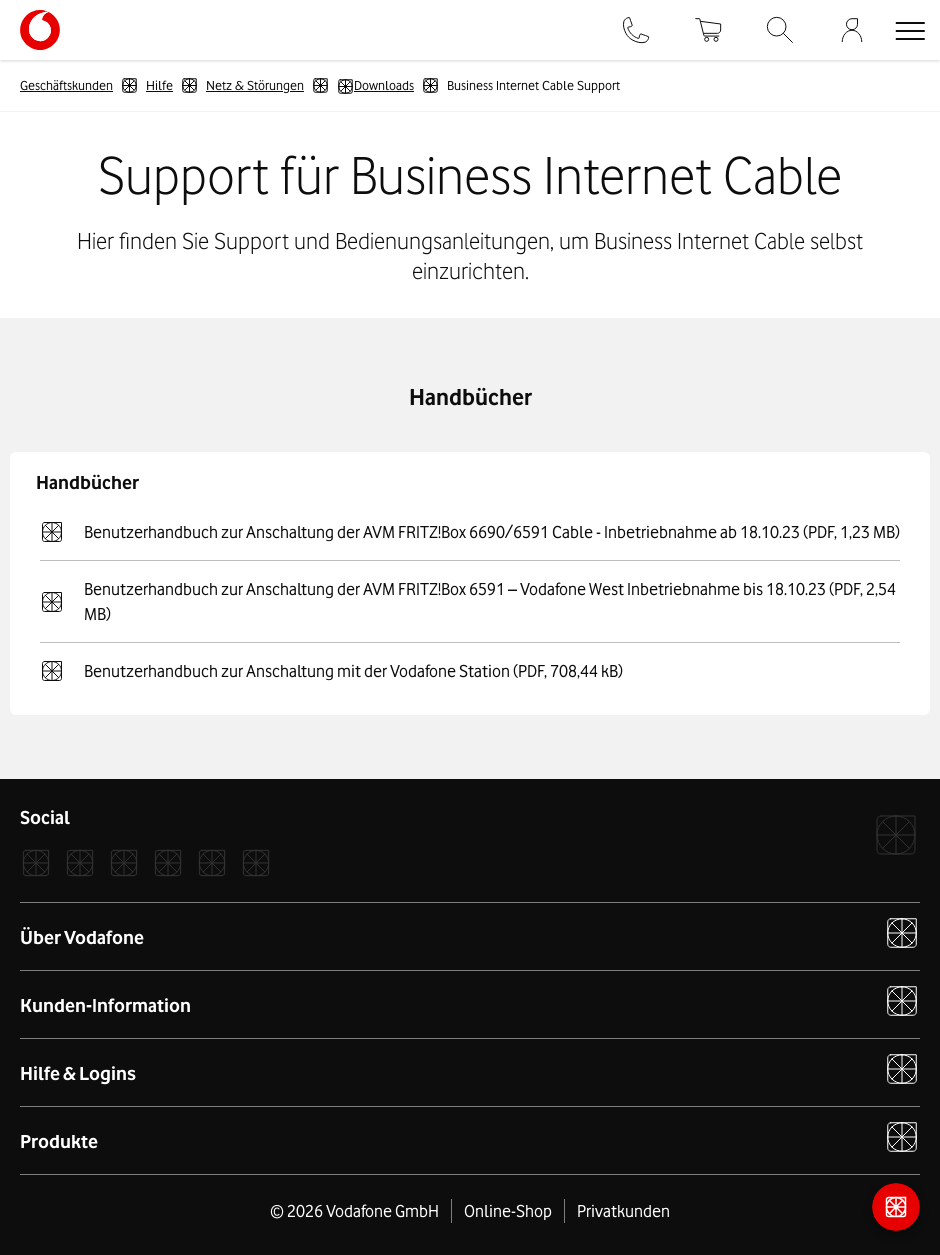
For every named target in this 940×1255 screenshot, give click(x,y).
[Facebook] (36, 863)
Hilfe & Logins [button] (470, 1069)
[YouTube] (212, 863)
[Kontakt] (636, 30)
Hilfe (159, 85)
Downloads (375, 86)
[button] (909, 30)
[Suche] (780, 30)
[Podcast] (256, 863)
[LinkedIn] (168, 863)
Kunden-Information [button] (470, 1001)
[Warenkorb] (708, 30)
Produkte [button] (470, 1137)
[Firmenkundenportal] (852, 30)
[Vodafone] (896, 835)
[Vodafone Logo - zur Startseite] (40, 18)
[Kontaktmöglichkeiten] (896, 1207)
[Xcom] (124, 863)
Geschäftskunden (66, 85)
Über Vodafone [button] (470, 933)
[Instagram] (80, 863)
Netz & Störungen (255, 85)
